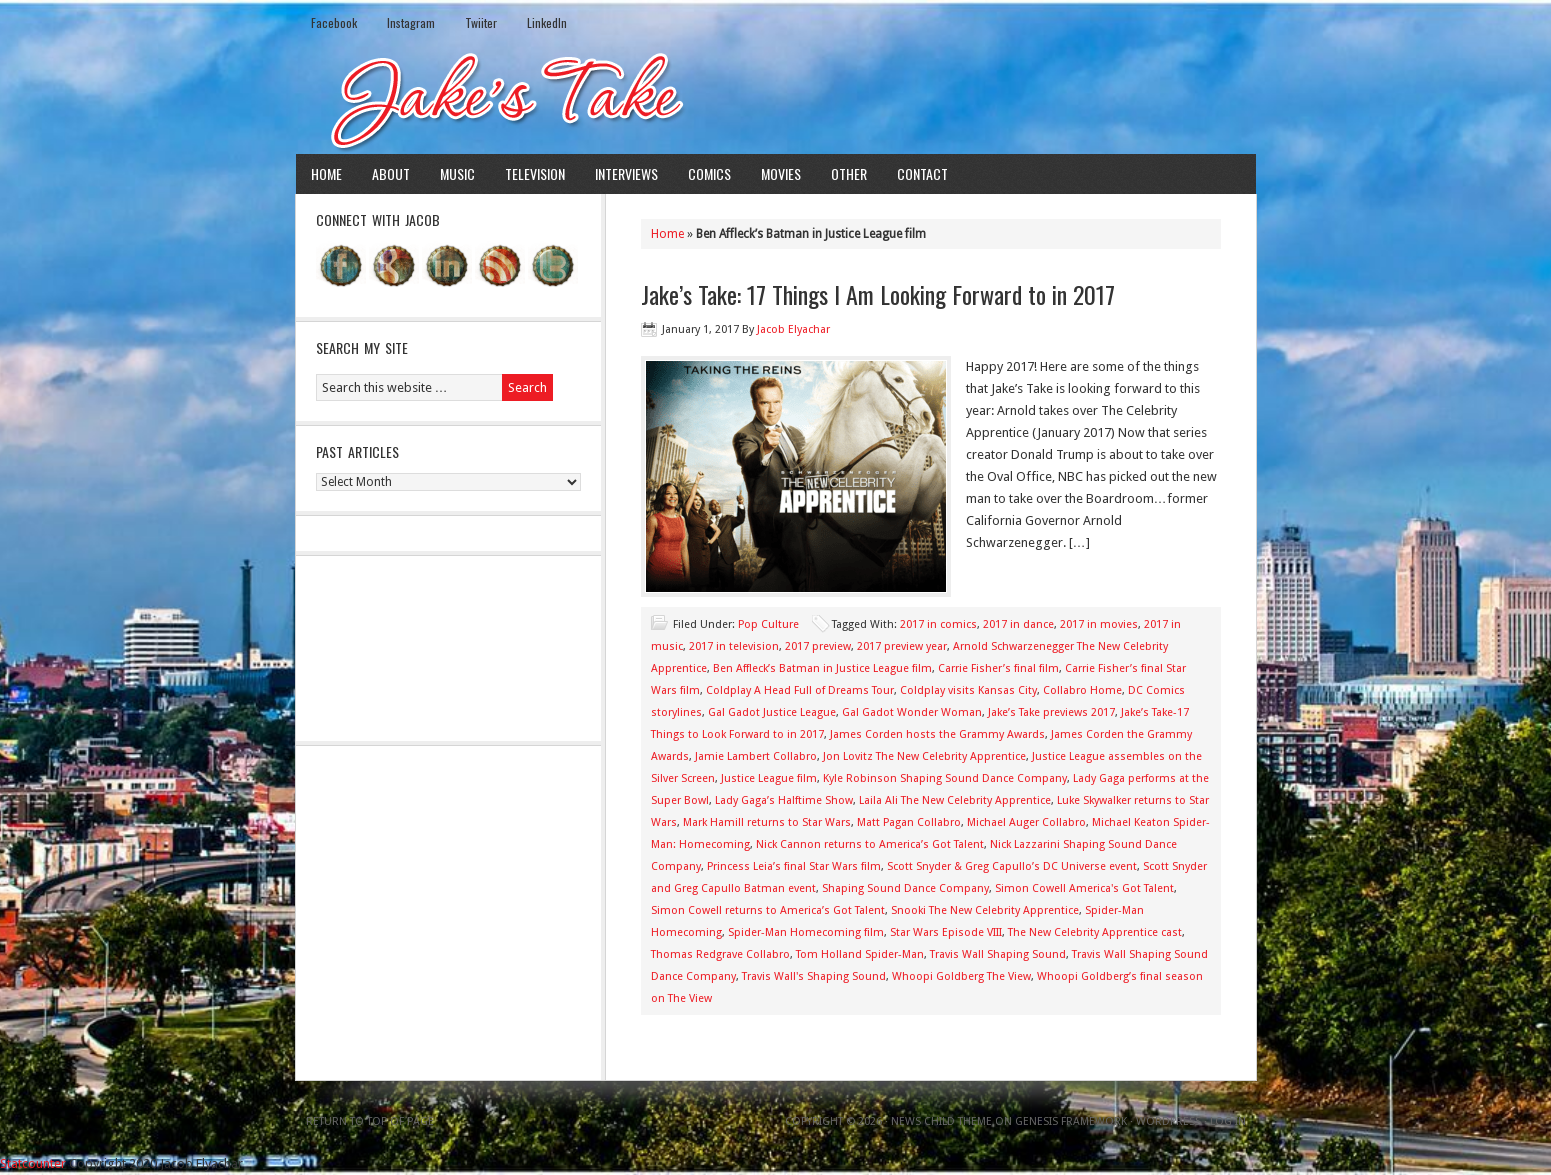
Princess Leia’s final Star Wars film (794, 866)
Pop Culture (768, 624)
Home (326, 173)
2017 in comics (938, 624)
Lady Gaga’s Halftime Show (784, 800)
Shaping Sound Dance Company (905, 888)
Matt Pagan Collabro (909, 822)
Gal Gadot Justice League (772, 712)
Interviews (626, 173)
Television (535, 173)
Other (849, 173)
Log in (1228, 1121)
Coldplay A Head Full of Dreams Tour (800, 690)
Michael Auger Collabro (1026, 822)
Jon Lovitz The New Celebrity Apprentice (924, 756)
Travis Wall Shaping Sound (998, 954)
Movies (781, 173)
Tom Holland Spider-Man (860, 954)
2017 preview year (902, 646)
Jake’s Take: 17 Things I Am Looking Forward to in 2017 (878, 294)
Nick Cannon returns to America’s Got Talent (870, 844)
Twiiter (481, 22)
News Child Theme (941, 1121)
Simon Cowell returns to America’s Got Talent (768, 910)
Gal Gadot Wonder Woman (912, 712)
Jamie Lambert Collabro (756, 756)
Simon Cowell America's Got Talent (1084, 888)
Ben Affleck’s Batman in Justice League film (822, 668)
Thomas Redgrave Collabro (720, 954)
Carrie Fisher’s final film (998, 668)
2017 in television (734, 646)
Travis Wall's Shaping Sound (814, 976)
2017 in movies (1099, 624)
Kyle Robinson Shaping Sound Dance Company (945, 778)
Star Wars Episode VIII (946, 932)
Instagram (411, 22)
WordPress (1168, 1121)
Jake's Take (776, 99)
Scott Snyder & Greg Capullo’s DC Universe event (1012, 866)
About (391, 173)
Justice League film (769, 778)
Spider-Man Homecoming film (806, 932)
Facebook (334, 22)
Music (457, 173)
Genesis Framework (1071, 1121)
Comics (709, 173)
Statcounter (33, 1163)
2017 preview (818, 646)
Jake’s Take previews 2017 (1051, 712)
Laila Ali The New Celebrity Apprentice (955, 800)
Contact (922, 173)
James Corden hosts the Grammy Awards (937, 734)
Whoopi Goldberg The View (961, 976)
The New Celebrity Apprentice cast (1095, 932)
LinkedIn (547, 22)
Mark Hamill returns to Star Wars (767, 822)
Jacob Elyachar (793, 329)
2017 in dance (1018, 624)
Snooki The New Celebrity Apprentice (985, 910)
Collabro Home (1082, 690)
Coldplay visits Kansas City (968, 690)
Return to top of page (370, 1121)
